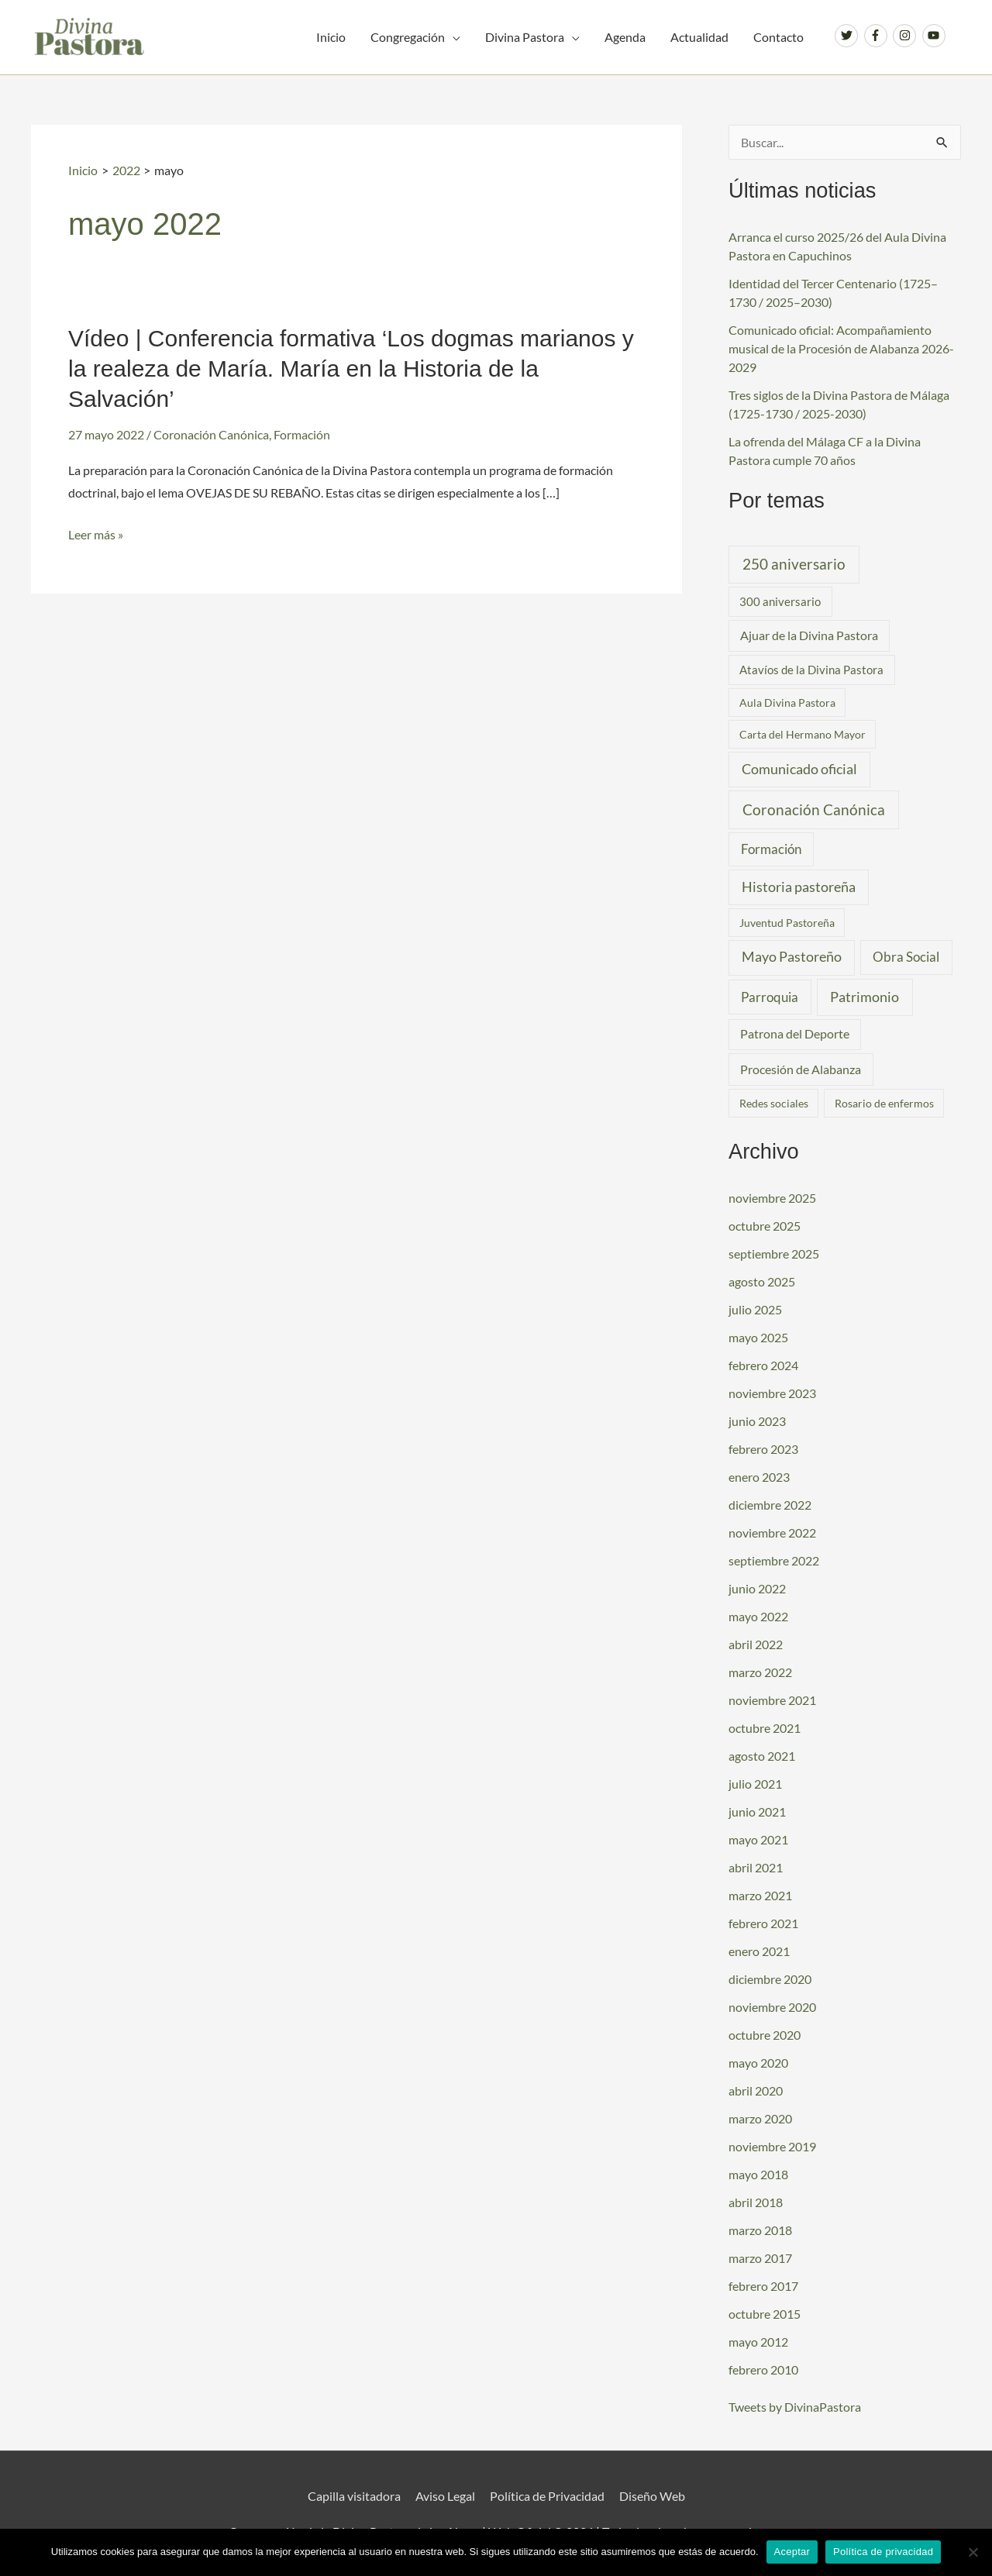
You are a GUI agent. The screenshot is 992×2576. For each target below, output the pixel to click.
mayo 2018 (758, 2174)
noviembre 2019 (772, 2146)
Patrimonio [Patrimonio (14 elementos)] (864, 996)
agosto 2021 (761, 1755)
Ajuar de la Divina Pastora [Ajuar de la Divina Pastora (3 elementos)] (809, 635)
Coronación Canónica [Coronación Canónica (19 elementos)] (813, 809)
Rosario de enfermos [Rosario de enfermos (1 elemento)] (884, 1103)
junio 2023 (757, 1421)
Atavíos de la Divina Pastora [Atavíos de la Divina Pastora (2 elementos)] (811, 670)
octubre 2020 (764, 2034)
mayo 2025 (758, 1337)
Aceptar (792, 2551)
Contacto (778, 36)
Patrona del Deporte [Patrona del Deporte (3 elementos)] (794, 1034)
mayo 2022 (758, 1616)
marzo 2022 (760, 1672)
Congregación (407, 36)
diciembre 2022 (769, 1504)
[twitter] (848, 35)
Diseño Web (652, 2495)
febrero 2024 (763, 1365)
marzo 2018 (760, 2230)
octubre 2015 (764, 2313)
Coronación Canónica (211, 434)
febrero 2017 (763, 2285)
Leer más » (95, 534)
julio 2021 (755, 1783)
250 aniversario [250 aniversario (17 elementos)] (794, 564)
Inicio (331, 36)
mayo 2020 (758, 2062)
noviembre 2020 (772, 2006)
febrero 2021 (763, 1923)
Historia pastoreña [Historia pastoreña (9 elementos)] (799, 887)
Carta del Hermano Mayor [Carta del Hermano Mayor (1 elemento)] (802, 734)
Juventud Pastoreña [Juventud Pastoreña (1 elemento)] (787, 922)
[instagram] (906, 35)
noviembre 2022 (772, 1532)
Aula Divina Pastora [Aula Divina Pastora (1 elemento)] (787, 702)
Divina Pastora (524, 36)
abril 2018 (755, 2202)
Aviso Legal (445, 2495)
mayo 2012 (758, 2341)
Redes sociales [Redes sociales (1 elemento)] (773, 1103)
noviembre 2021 (772, 1700)
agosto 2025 (761, 1281)
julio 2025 (755, 1309)
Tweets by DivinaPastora (794, 2406)
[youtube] (935, 35)
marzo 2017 (760, 2258)
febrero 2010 (763, 2369)
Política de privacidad (883, 2551)
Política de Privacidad (547, 2495)
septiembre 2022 (773, 1560)
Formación (302, 434)
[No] (972, 2552)
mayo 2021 (758, 1839)
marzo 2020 (760, 2118)
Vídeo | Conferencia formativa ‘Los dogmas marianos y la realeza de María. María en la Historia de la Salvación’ (351, 368)
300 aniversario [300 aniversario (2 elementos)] (780, 601)
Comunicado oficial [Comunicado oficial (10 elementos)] (799, 769)
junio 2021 (757, 1811)
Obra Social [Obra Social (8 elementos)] (906, 957)
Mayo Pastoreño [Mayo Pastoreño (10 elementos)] (792, 957)
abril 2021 (755, 1867)
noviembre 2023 (772, 1393)
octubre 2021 (764, 1727)
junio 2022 (757, 1588)
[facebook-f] (877, 35)
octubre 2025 (764, 1225)
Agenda (625, 36)
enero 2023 (759, 1476)
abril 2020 (755, 2090)
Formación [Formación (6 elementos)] (771, 849)
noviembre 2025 (772, 1197)
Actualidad (699, 36)
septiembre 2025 (773, 1253)
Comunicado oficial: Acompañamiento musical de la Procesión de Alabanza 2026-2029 (841, 348)
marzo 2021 (760, 1895)
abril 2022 (755, 1644)
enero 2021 (759, 1951)
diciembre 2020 (769, 1979)
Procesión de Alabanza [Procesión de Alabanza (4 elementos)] (800, 1069)
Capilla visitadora (354, 2495)
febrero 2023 (763, 1448)
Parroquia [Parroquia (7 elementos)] (769, 997)
